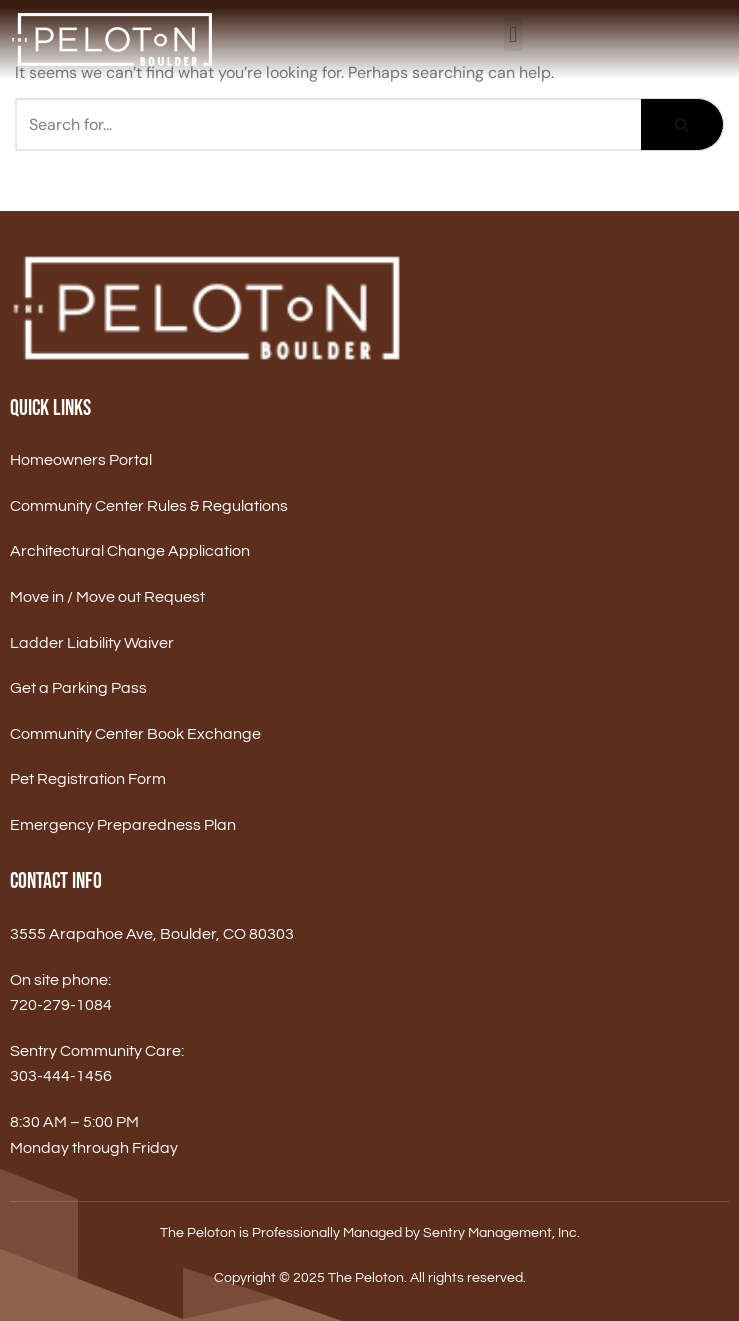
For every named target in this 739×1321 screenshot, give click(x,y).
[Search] (328, 124)
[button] (513, 34)
